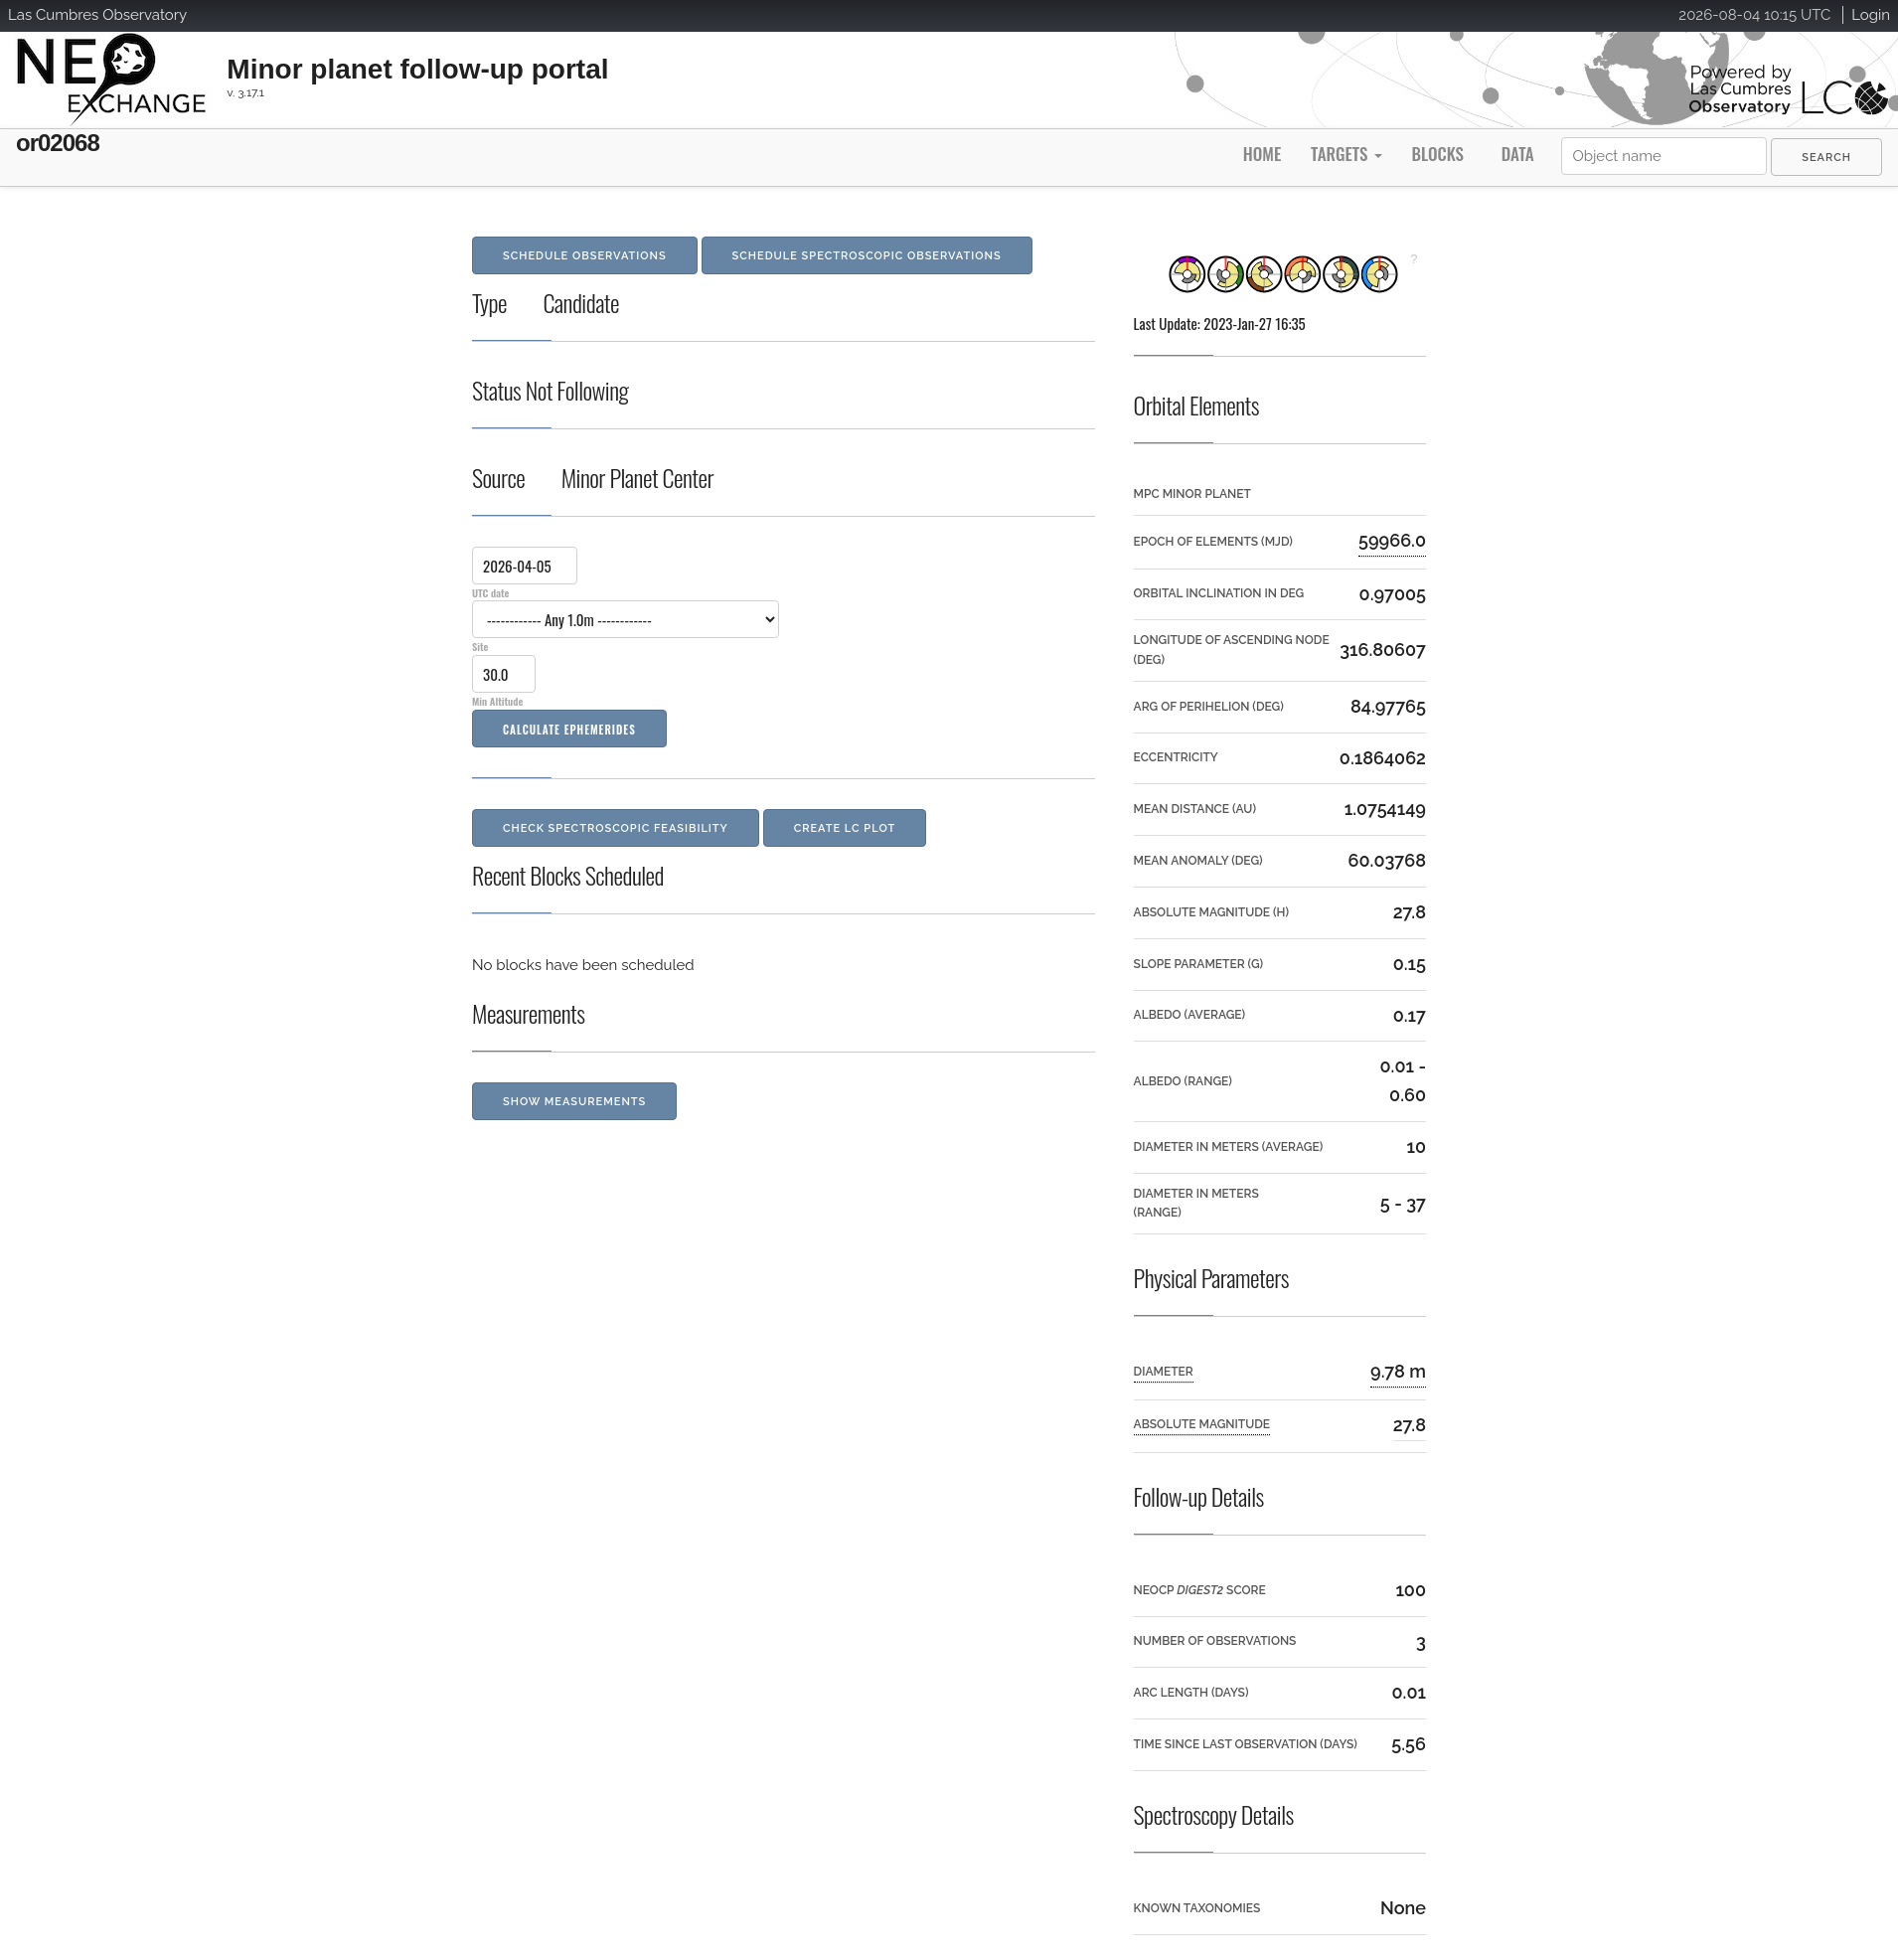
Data (1518, 153)
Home (1262, 153)
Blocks (1437, 153)
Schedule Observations (585, 255)
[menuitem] (1826, 157)
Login (1870, 15)
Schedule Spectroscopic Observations (867, 255)
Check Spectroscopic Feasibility (615, 828)
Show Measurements (574, 1101)
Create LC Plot (845, 828)
